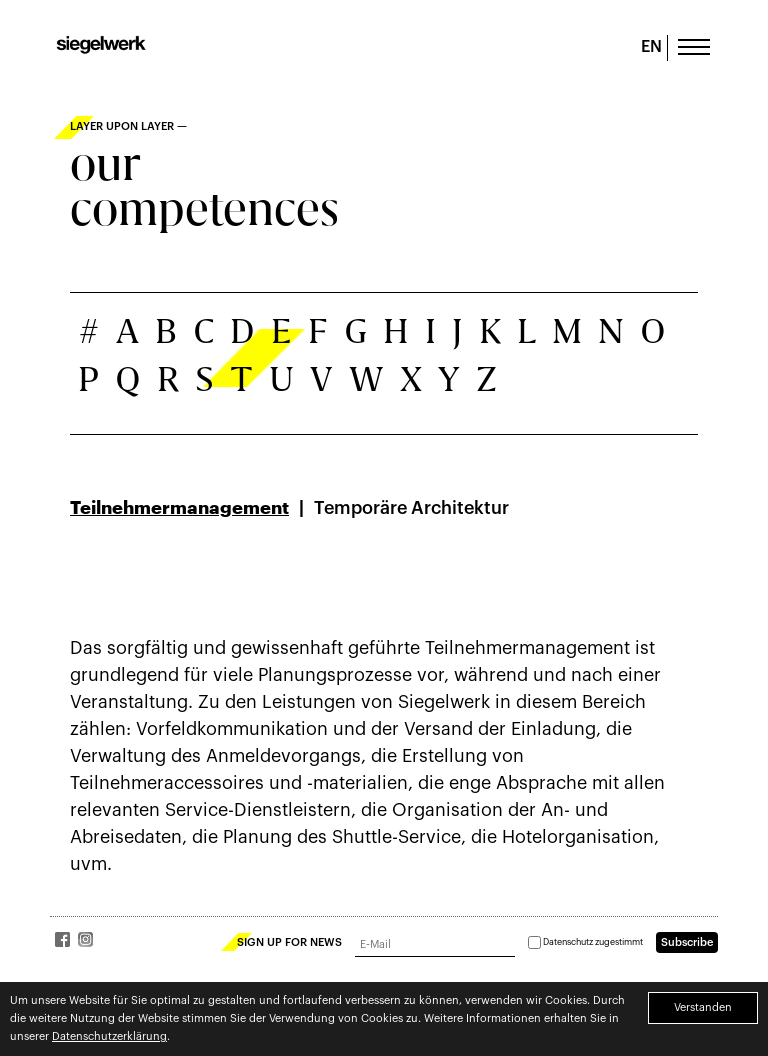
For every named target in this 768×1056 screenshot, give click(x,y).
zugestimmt (585, 942)
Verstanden (703, 1007)
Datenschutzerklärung (109, 1036)
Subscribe (687, 942)
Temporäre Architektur (411, 508)
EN (651, 47)
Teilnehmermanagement (179, 508)
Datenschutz (568, 942)
